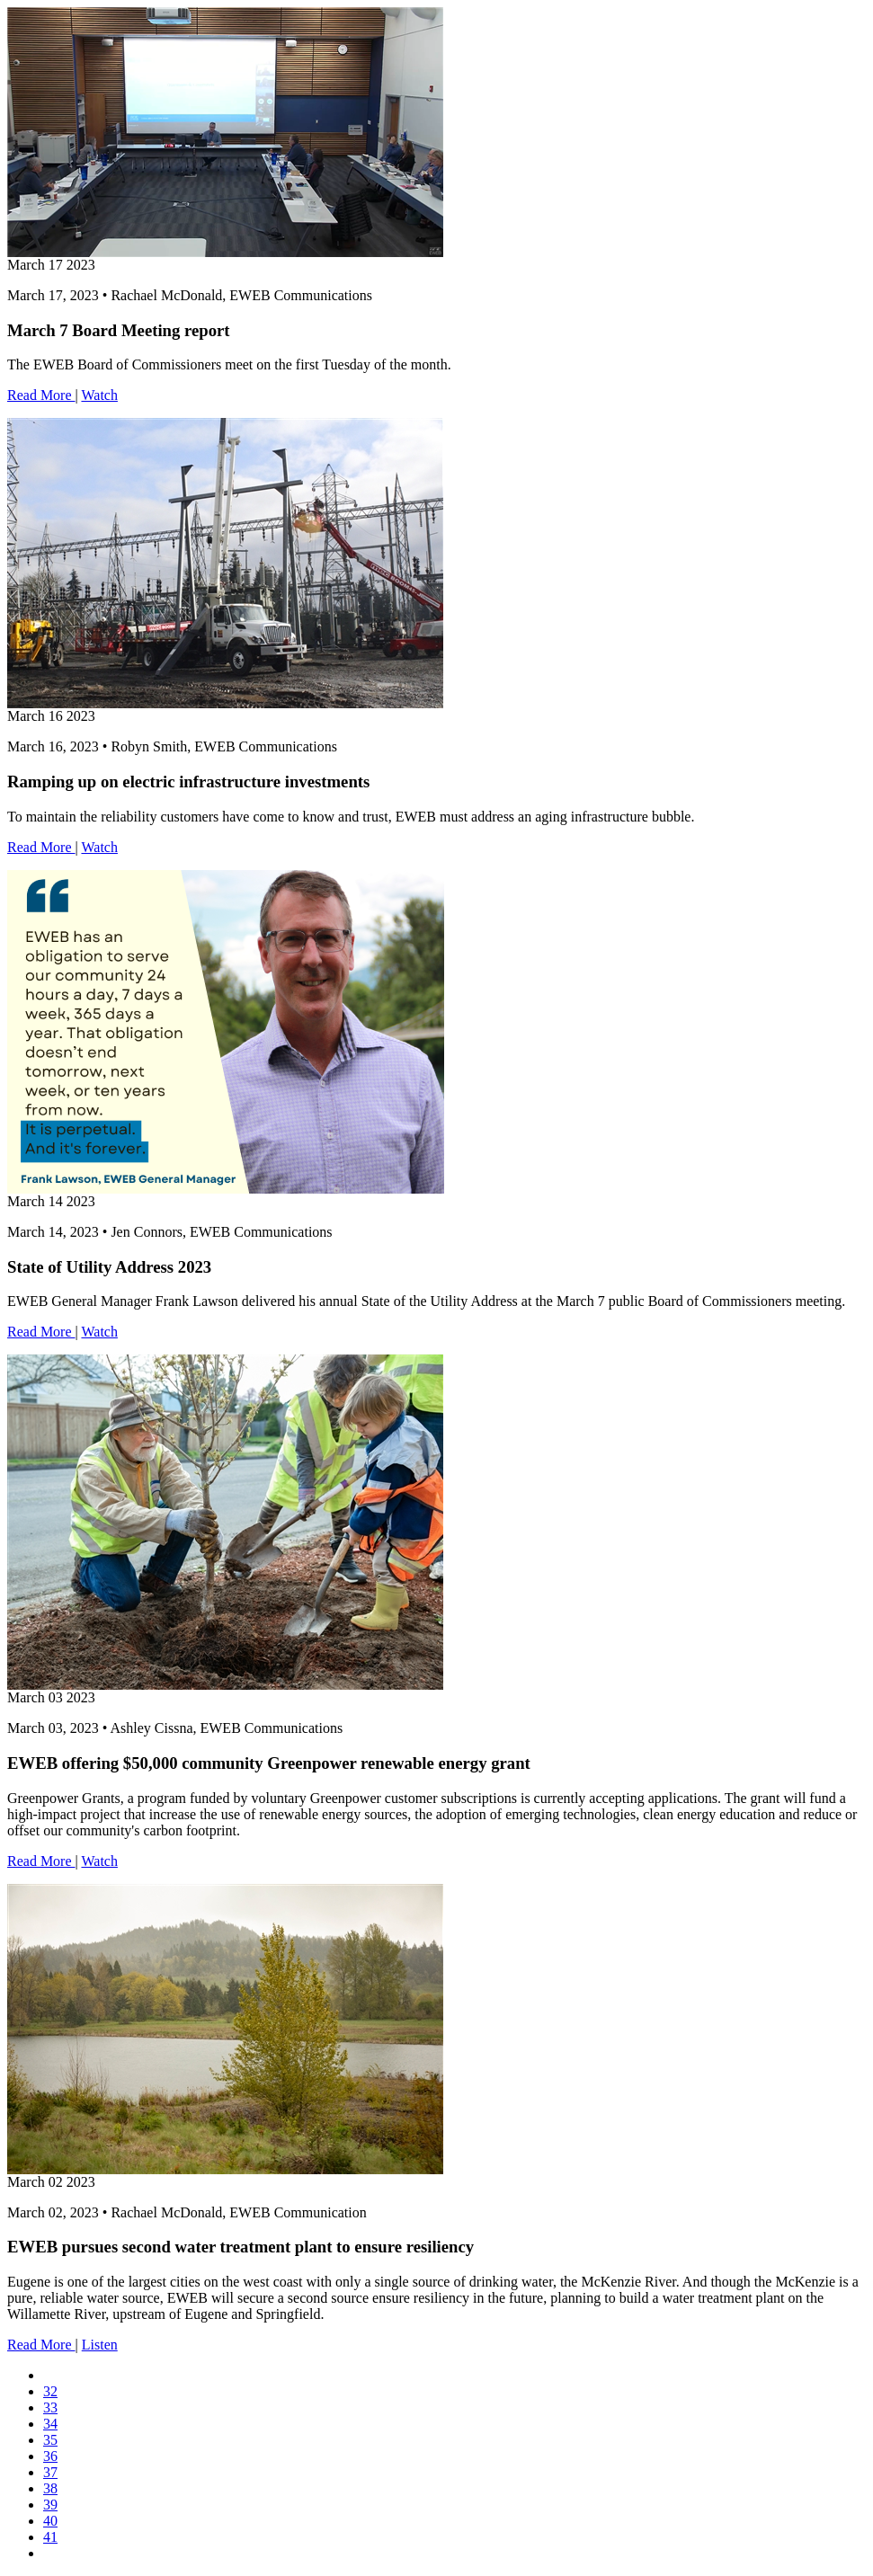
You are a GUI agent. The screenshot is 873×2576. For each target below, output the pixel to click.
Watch (99, 395)
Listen (100, 2344)
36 (50, 2456)
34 (50, 2423)
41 (50, 2537)
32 (50, 2391)
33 (50, 2407)
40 (50, 2520)
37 (50, 2472)
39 (50, 2504)
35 (50, 2439)
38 (50, 2488)
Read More (41, 395)
